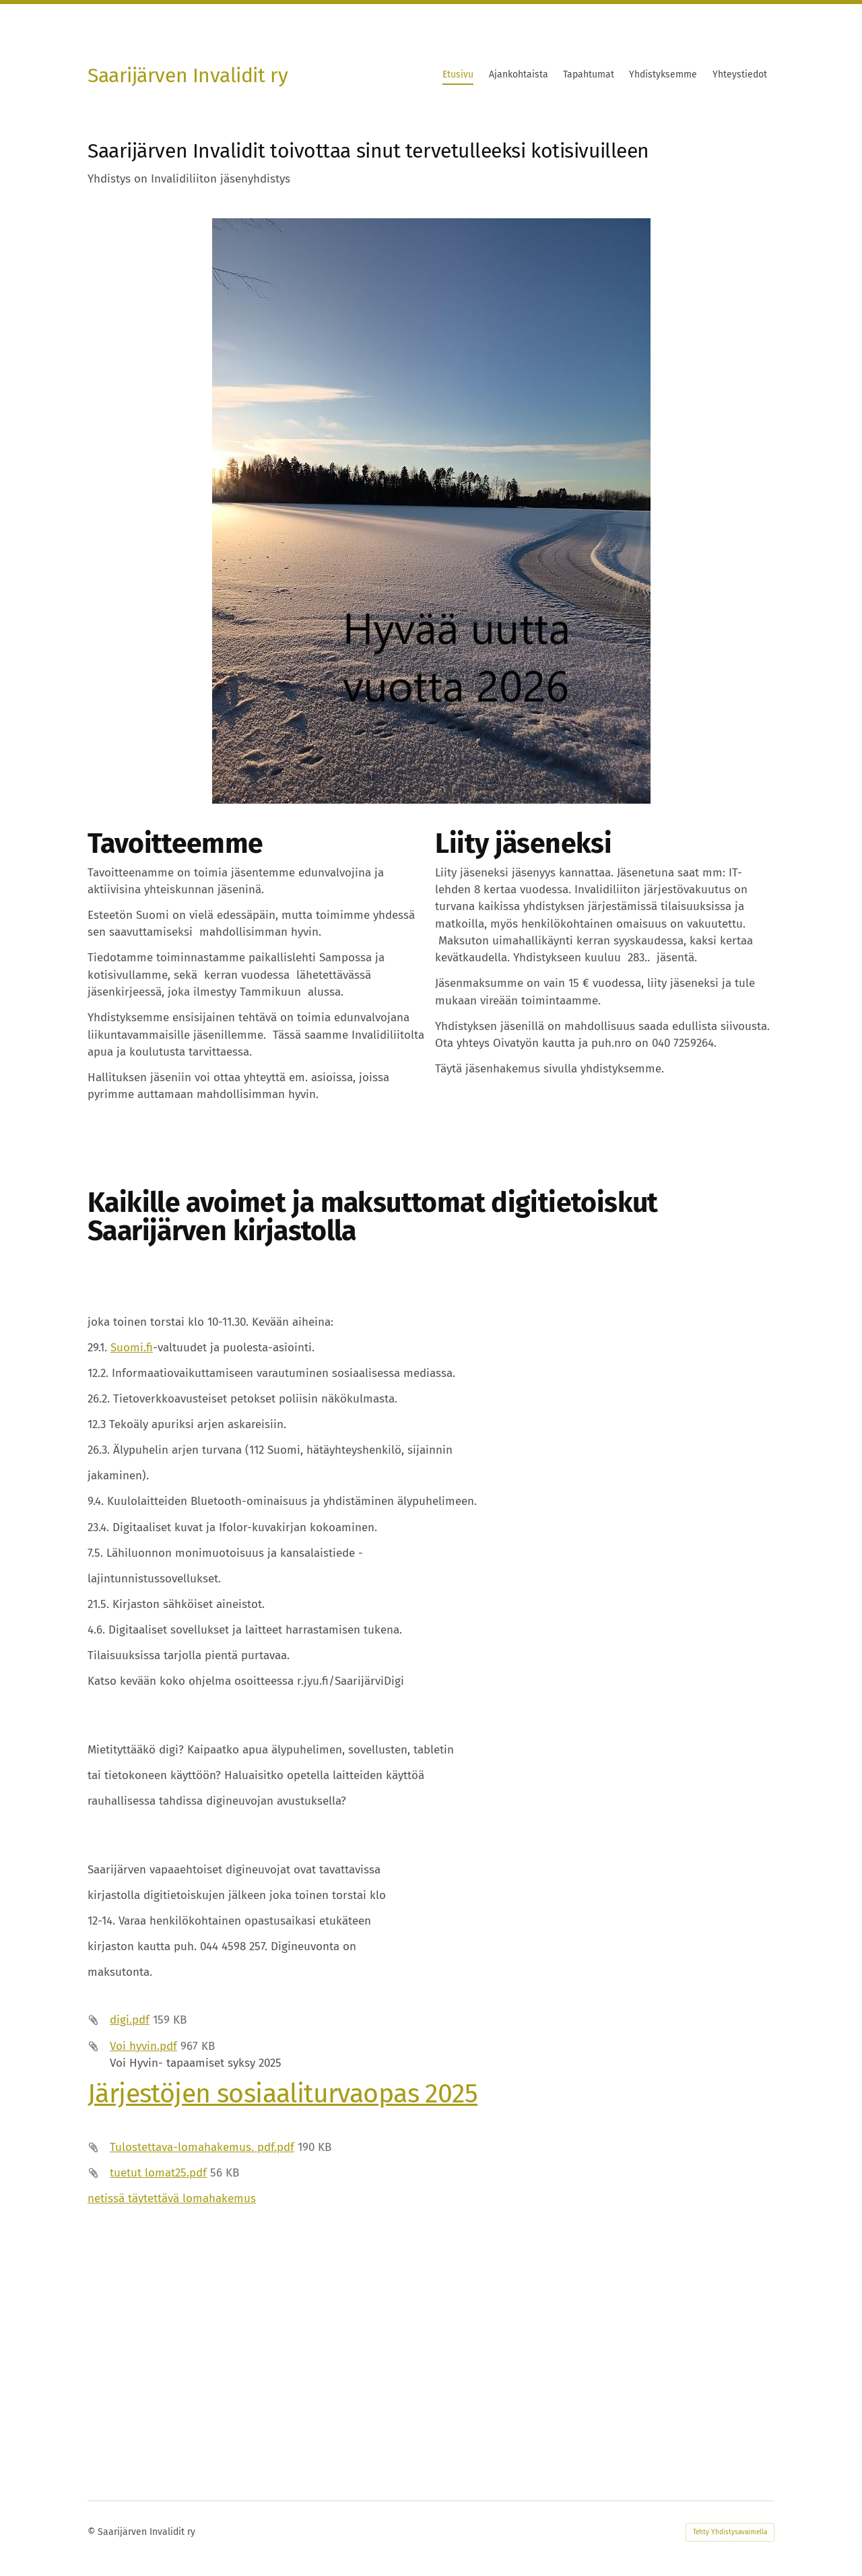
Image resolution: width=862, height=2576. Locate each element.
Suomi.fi (131, 1348)
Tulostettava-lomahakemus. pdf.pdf (202, 2147)
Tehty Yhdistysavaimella (730, 2532)
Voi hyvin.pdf (143, 2046)
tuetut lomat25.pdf (158, 2173)
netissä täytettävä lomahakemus (172, 2198)
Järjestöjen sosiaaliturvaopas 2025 (282, 2093)
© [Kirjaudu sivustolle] (93, 2532)
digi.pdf (130, 2020)
